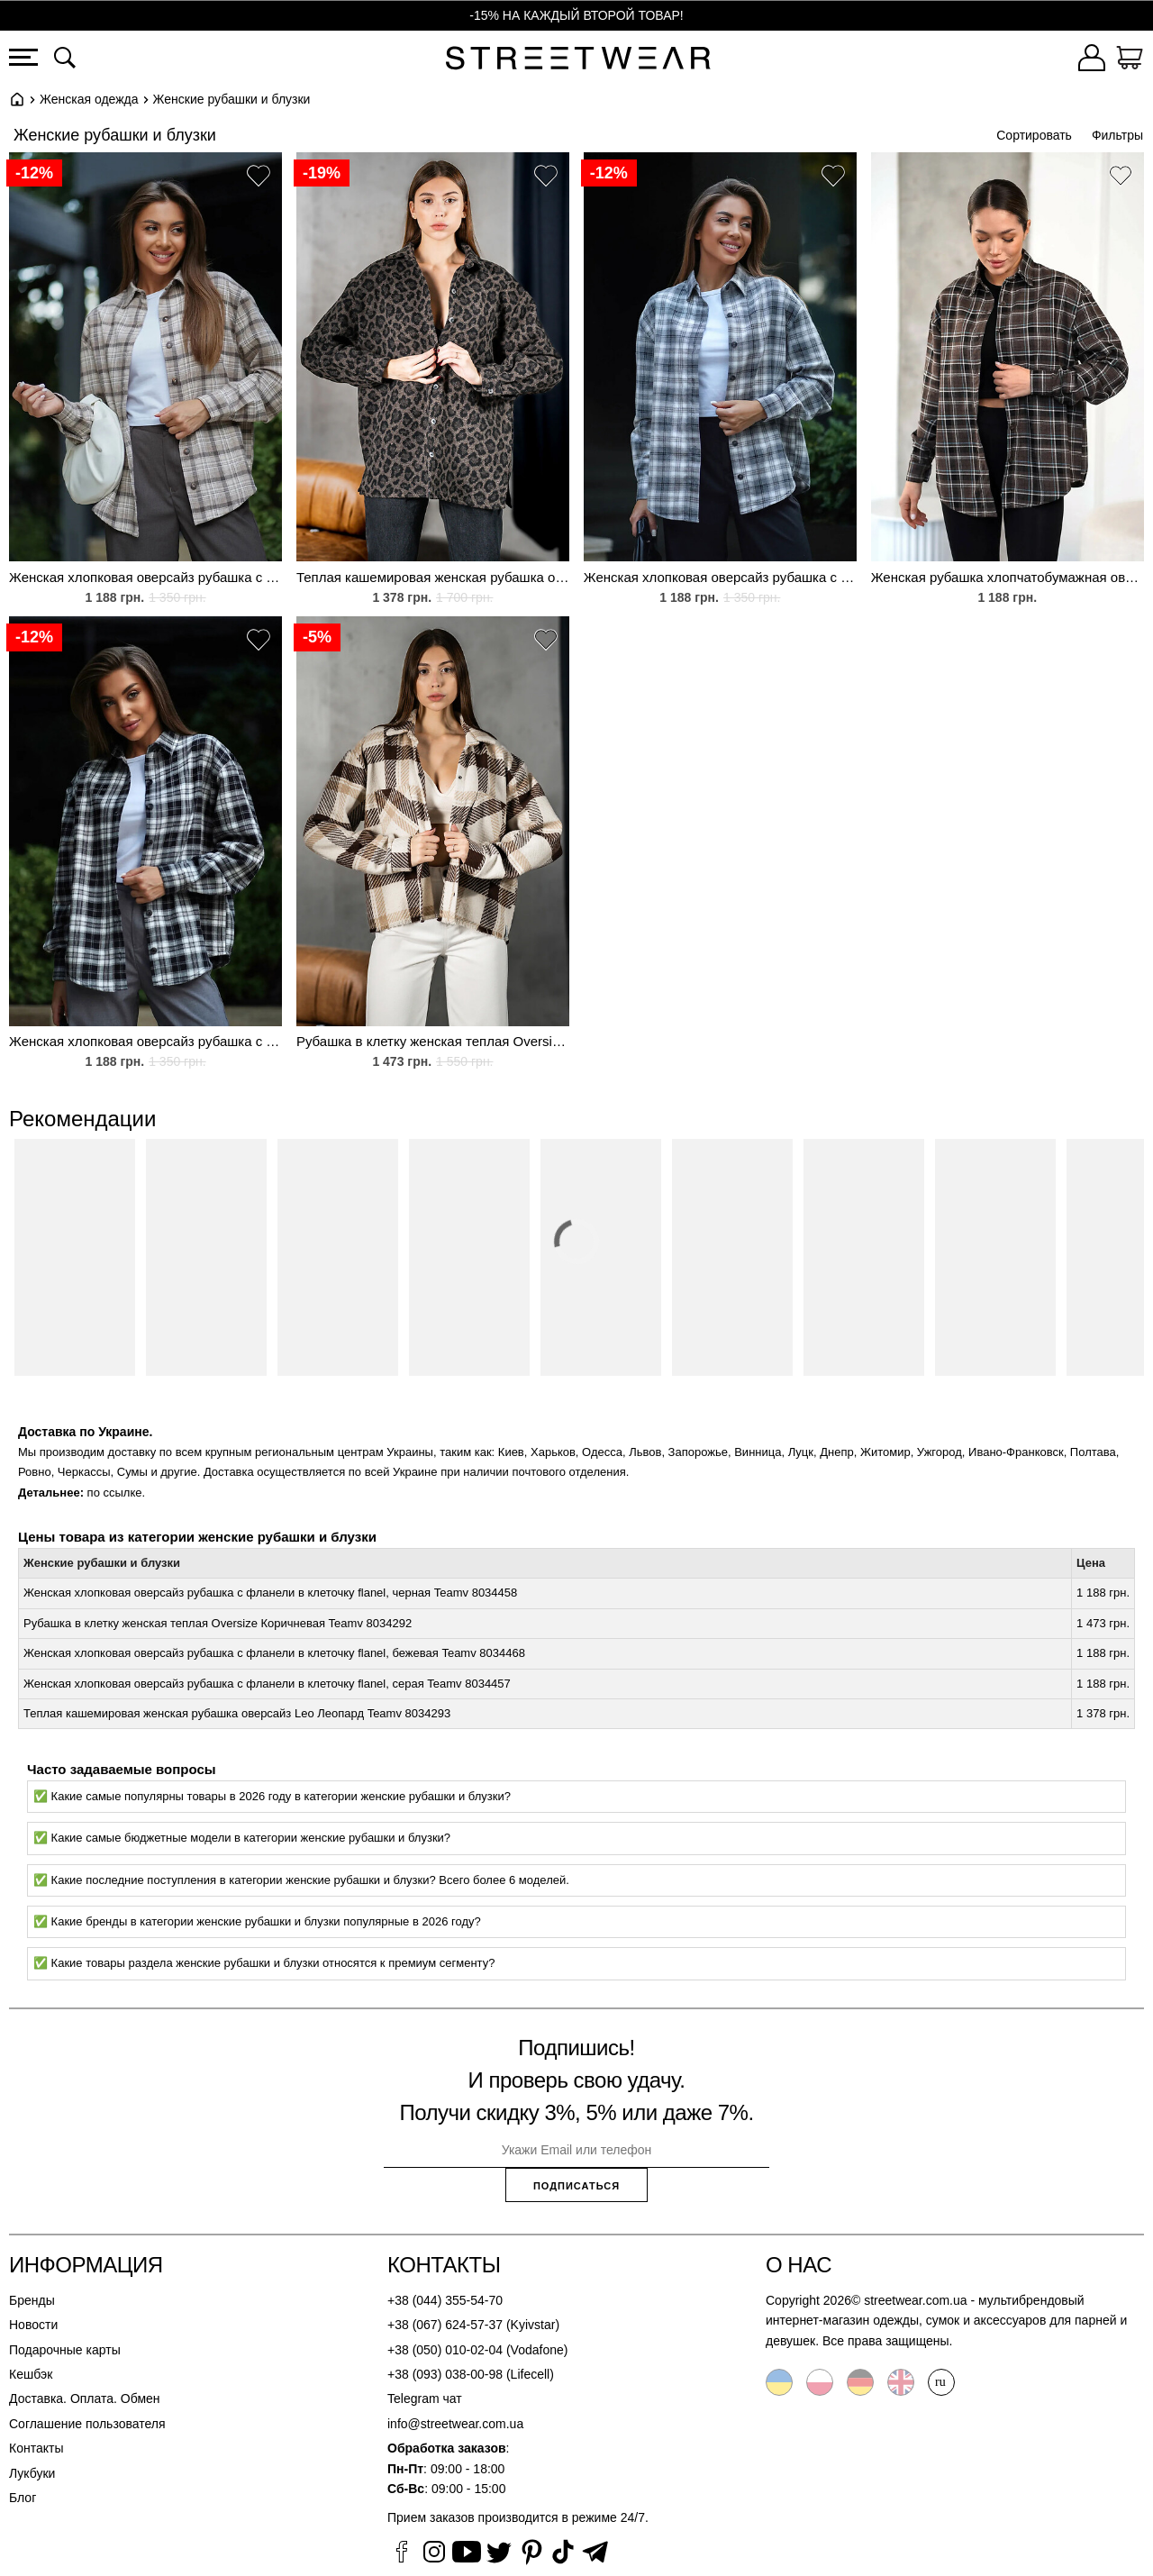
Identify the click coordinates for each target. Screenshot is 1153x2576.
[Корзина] (1129, 60)
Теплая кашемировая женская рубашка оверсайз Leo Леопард (432, 577)
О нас (798, 2265)
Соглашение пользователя (87, 2424)
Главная (17, 99)
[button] (258, 178)
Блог (22, 2497)
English (900, 2382)
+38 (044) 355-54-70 (445, 2300)
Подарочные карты (65, 2350)
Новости (33, 2324)
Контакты (36, 2448)
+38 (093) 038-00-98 (445, 2374)
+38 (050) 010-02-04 (445, 2350)
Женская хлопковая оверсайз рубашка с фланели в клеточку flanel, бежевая (145, 577)
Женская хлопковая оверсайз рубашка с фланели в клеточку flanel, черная (145, 1041)
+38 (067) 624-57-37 (445, 2324)
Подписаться (576, 2185)
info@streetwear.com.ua (455, 2424)
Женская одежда (89, 99)
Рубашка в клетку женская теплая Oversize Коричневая (432, 1041)
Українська (779, 2382)
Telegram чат (424, 2398)
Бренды (32, 2300)
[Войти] (1091, 60)
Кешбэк (30, 2374)
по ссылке (114, 1492)
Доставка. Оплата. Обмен (84, 2398)
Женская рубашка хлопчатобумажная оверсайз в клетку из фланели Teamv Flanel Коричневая (1007, 577)
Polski (819, 2382)
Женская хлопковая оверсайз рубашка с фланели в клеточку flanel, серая (720, 577)
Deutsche (860, 2382)
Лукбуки (32, 2473)
